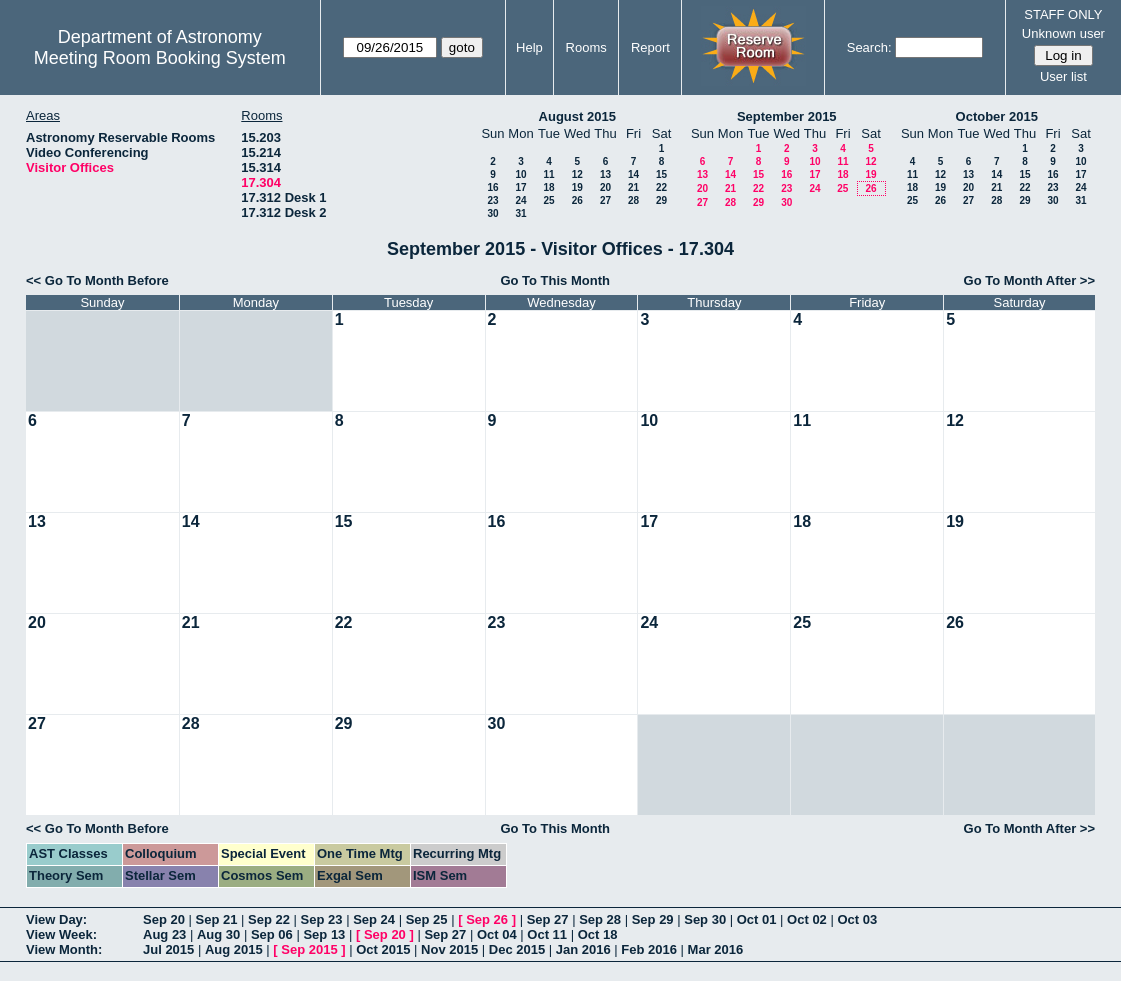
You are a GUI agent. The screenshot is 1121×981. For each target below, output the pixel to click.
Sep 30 (705, 919)
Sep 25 (427, 919)
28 (633, 200)
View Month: (64, 949)
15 (661, 174)
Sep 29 (653, 919)
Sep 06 (272, 934)
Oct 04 (497, 934)
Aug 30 (218, 934)
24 (520, 200)
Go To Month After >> (1029, 280)
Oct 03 (857, 919)
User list (1063, 76)
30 (492, 213)
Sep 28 (600, 919)
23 (492, 200)
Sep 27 (548, 919)
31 (520, 213)
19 (577, 187)
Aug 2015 (234, 949)
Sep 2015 (309, 949)
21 (633, 187)
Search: (869, 47)
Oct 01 (757, 919)
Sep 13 (324, 934)
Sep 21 (217, 919)
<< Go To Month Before (97, 280)
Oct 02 (807, 919)
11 (548, 174)
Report (650, 47)
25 (548, 200)
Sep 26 (487, 919)
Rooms (586, 47)
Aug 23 (164, 934)
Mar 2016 (716, 949)
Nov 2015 (449, 949)
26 (577, 200)
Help (529, 47)
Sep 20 (164, 919)
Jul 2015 (168, 949)
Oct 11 (547, 934)
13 (605, 174)
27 (605, 200)
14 (633, 174)
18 (548, 187)
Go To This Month (555, 280)
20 (605, 187)
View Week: (61, 934)
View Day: (56, 919)
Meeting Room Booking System (160, 58)
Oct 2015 (383, 949)
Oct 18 (598, 934)
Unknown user (1063, 33)
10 (520, 174)
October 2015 (997, 116)
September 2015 (787, 116)
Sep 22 (269, 919)
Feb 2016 (649, 949)
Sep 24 (374, 919)
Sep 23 (322, 919)
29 (661, 200)
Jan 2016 (583, 949)
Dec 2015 (517, 949)
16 (492, 187)
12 (577, 174)
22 (661, 187)
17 (520, 187)
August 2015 (577, 116)
